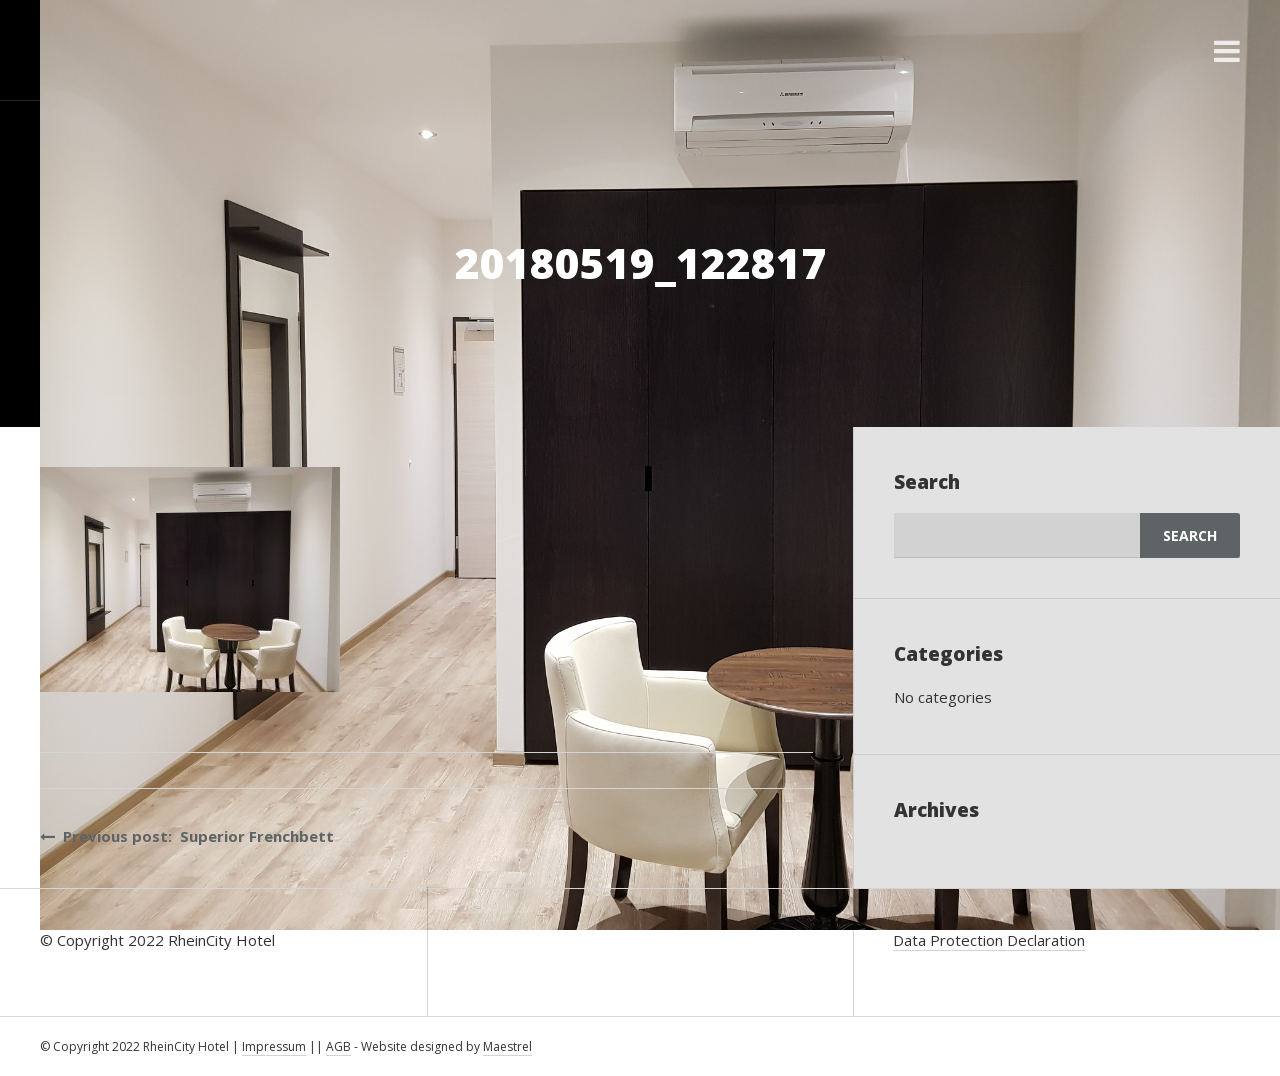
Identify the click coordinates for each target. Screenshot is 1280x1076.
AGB (338, 1046)
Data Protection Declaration (989, 940)
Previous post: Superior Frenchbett (187, 836)
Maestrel (507, 1046)
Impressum (274, 1046)
